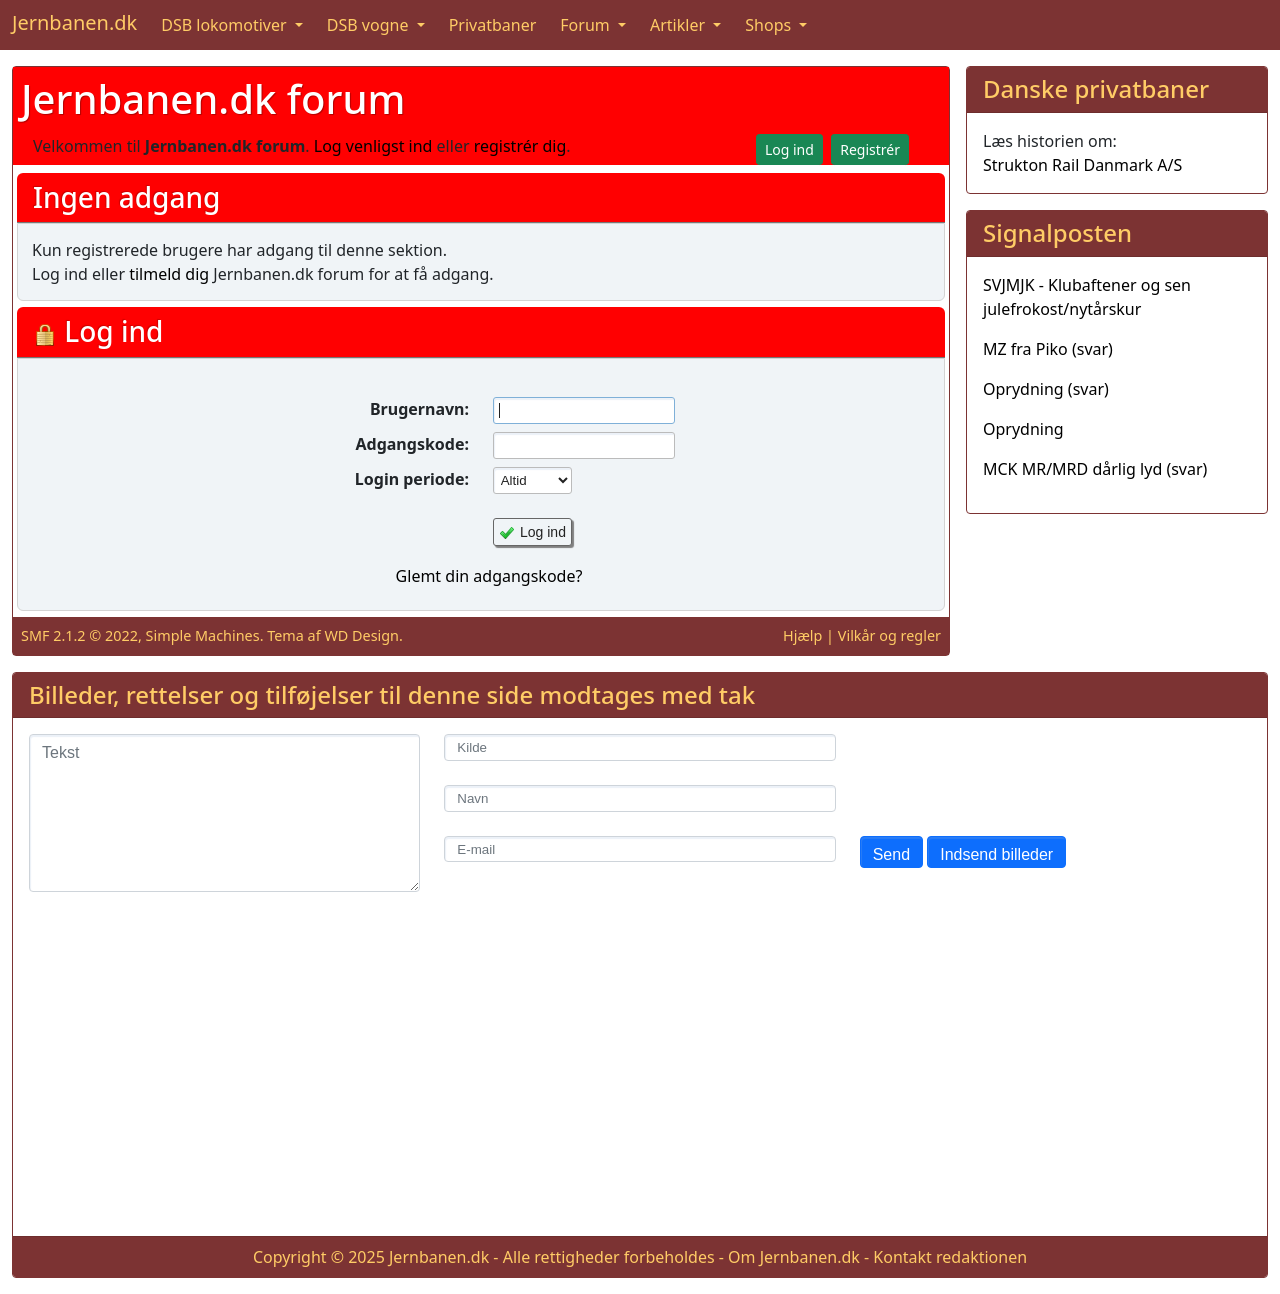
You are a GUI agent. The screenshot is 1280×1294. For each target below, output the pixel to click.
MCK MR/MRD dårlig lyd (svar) (1095, 469)
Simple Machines (203, 635)
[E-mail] (639, 849)
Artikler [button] (679, 25)
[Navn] (639, 798)
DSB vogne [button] (370, 25)
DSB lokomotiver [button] (226, 25)
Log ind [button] (789, 149)
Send (891, 854)
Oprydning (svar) (1046, 389)
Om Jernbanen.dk (794, 1257)
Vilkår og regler (889, 635)
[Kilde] (639, 747)
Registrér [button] (870, 149)
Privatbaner (493, 25)
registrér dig (520, 146)
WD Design (361, 635)
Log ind (543, 532)
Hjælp (802, 635)
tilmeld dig (169, 274)
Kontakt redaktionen (950, 1257)
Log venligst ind (373, 146)
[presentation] (1012, 773)
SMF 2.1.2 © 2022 (79, 635)
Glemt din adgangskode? (489, 576)
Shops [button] (770, 25)
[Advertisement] (640, 1080)
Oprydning (1023, 429)
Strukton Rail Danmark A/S (1082, 165)
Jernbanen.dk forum (213, 98)
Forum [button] (587, 25)
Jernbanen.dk (74, 22)
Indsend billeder (996, 854)
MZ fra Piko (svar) (1048, 349)
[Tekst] (224, 813)
